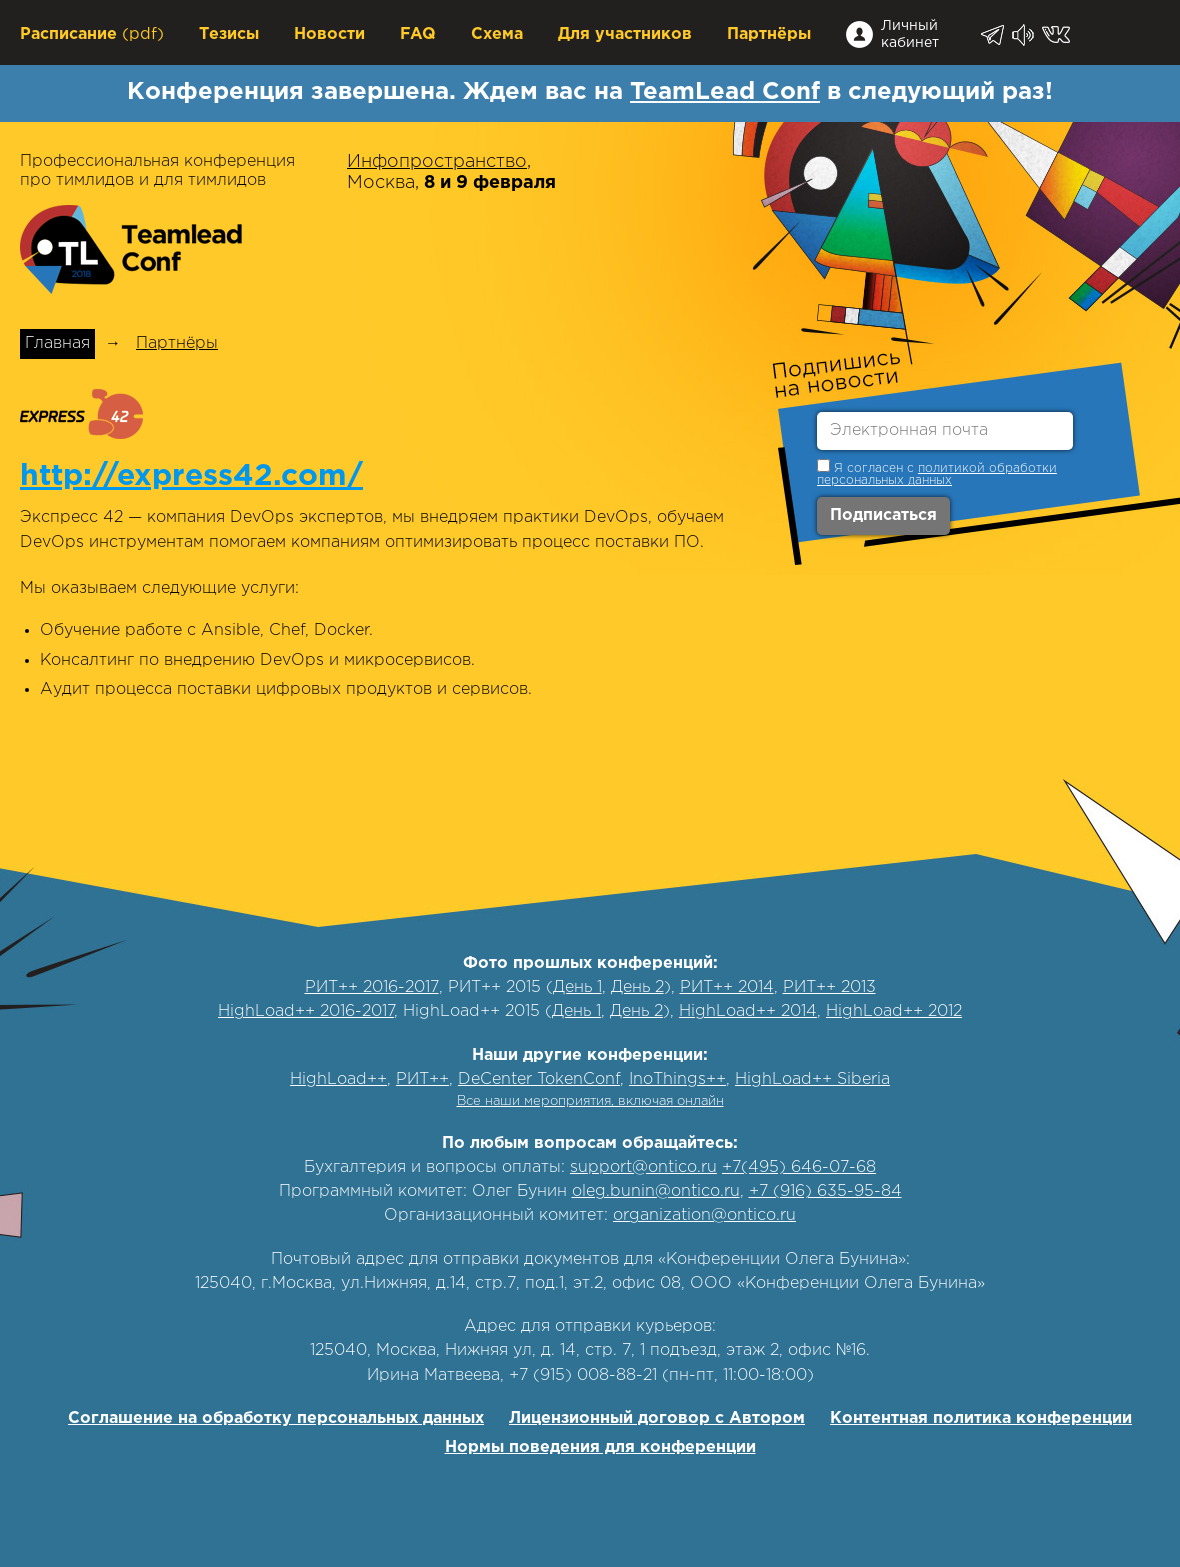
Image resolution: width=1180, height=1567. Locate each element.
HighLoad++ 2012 (894, 1011)
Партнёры (769, 34)
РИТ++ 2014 (727, 987)
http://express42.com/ (191, 476)
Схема (497, 34)
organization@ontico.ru (704, 1215)
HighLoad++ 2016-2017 (306, 1011)
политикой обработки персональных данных (937, 474)
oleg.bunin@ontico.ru (656, 1191)
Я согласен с (937, 472)
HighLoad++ (338, 1079)
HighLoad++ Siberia (812, 1079)
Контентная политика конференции (981, 1418)
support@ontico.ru (643, 1167)
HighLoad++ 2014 (748, 1011)
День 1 (577, 987)
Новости (329, 34)
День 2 (637, 987)
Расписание (68, 34)
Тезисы (229, 34)
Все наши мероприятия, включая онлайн (590, 1101)
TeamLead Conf (725, 92)
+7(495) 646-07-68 (799, 1167)
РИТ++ (422, 1079)
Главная (57, 343)
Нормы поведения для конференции (600, 1447)
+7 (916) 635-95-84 (825, 1191)
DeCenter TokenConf (539, 1079)
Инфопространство (437, 162)
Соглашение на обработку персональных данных (276, 1418)
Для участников (625, 34)
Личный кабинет (910, 34)
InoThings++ (677, 1079)
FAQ (418, 34)
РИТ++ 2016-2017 (372, 987)
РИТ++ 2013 (829, 987)
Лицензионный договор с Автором (657, 1418)
